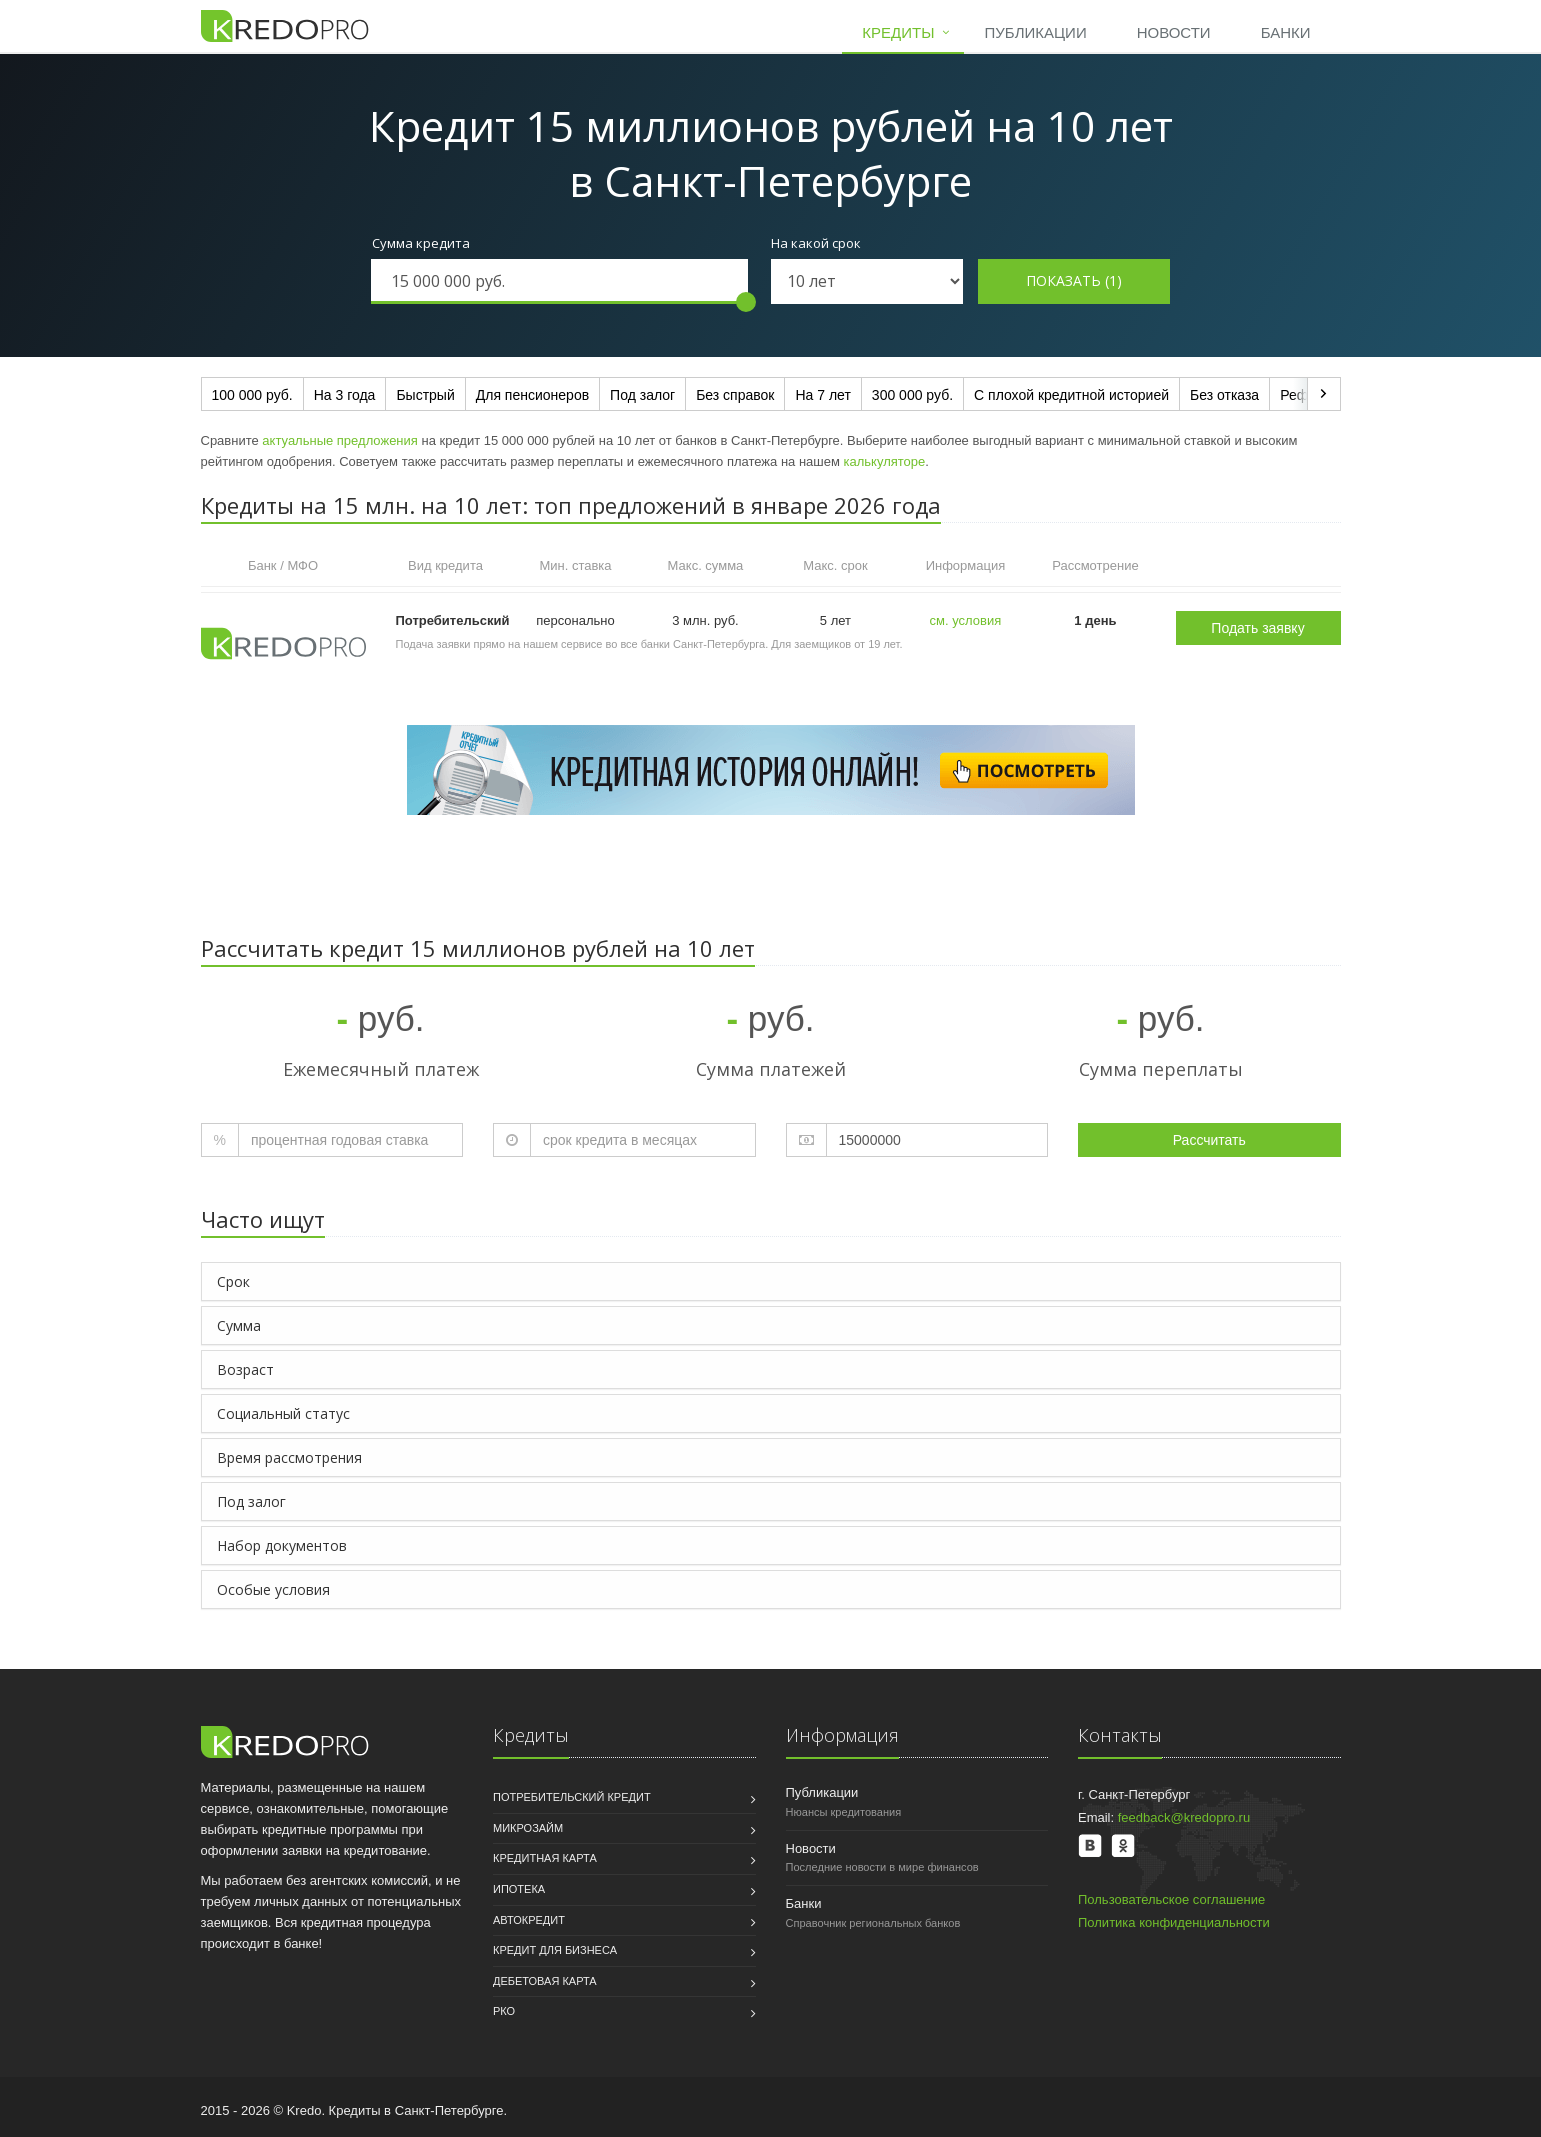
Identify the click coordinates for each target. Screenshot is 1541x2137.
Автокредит (529, 1920)
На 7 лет (822, 395)
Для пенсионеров (532, 395)
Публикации (1035, 32)
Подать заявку (1257, 628)
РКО (504, 2011)
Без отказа (1224, 395)
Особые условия (273, 1589)
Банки (1286, 32)
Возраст (245, 1369)
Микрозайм (528, 1828)
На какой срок (816, 243)
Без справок (735, 395)
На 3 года (345, 395)
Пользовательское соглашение (1171, 1899)
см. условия (966, 620)
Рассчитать (1209, 1140)
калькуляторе (885, 461)
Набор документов (282, 1545)
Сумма (239, 1325)
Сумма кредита (421, 243)
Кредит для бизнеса (555, 1950)
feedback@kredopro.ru (1184, 1817)
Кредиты (898, 32)
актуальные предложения (340, 440)
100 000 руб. (252, 395)
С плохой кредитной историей (1071, 395)
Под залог (642, 395)
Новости (1174, 32)
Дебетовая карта (545, 1981)
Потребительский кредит (572, 1797)
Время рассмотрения (289, 1457)
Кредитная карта (545, 1858)
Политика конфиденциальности (1174, 1922)
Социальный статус (283, 1413)
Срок (233, 1281)
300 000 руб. (912, 395)
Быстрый (425, 395)
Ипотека (519, 1889)
